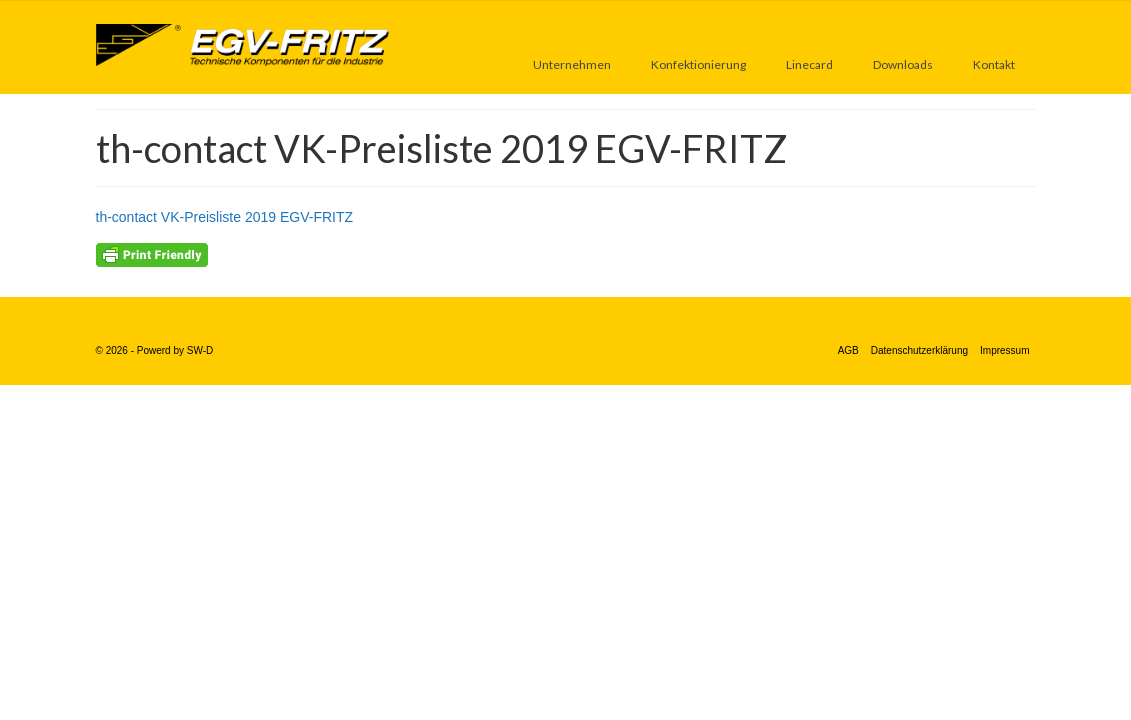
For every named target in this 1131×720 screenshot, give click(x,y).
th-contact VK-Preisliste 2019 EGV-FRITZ (225, 217)
